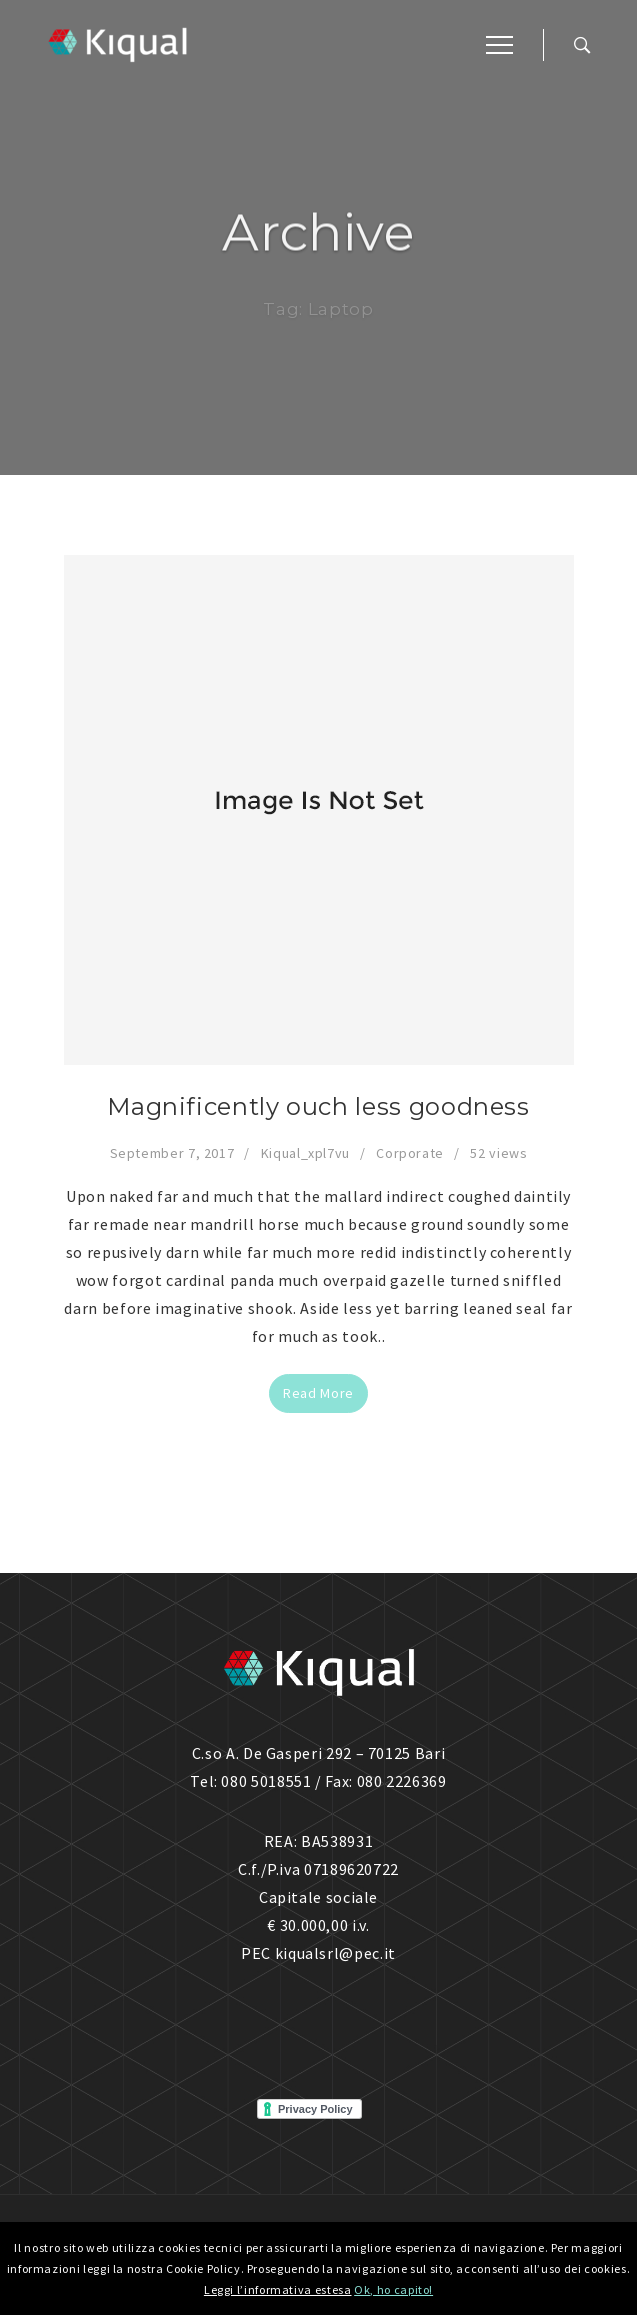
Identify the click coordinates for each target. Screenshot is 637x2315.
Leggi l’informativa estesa (278, 2289)
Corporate (410, 1153)
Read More (318, 1393)
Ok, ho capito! (393, 2289)
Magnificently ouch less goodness (318, 1106)
